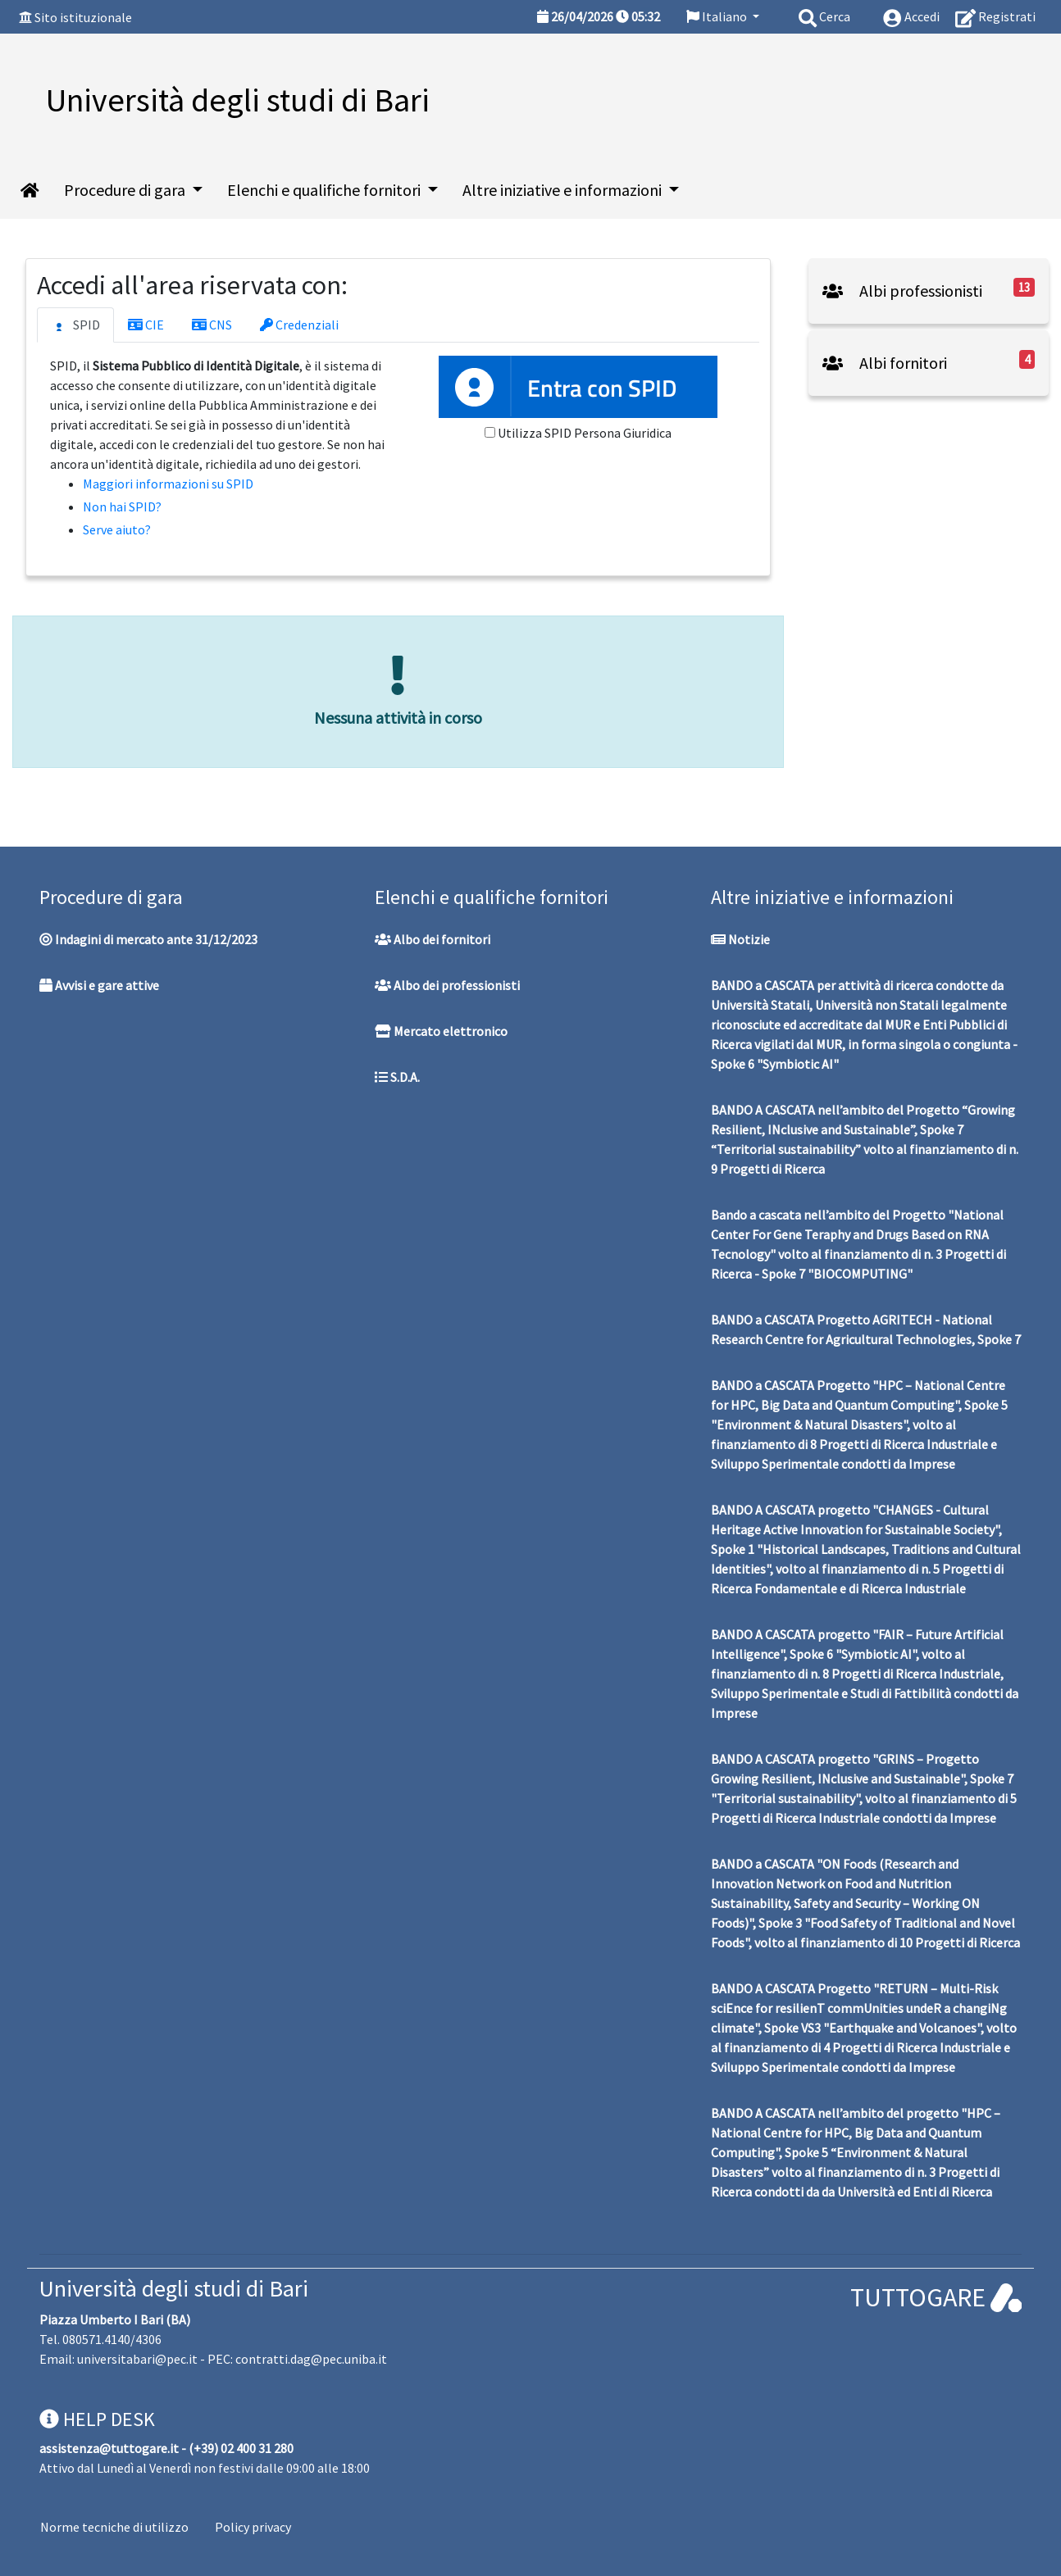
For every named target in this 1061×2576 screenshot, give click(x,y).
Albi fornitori (884, 362)
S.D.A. (397, 1077)
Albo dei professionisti (447, 985)
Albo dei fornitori (432, 939)
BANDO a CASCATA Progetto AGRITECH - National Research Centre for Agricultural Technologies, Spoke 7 (866, 1329)
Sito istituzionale (83, 17)
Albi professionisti (902, 290)
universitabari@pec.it (137, 2359)
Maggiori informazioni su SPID (168, 483)
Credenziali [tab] (299, 324)
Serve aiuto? (117, 529)
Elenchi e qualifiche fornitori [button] (325, 189)
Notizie (740, 939)
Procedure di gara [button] (126, 189)
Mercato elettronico (441, 1031)
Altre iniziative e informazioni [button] (563, 189)
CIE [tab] (146, 324)
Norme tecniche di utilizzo (114, 2527)
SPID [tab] (75, 325)
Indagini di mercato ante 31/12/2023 (148, 939)
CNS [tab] (212, 324)
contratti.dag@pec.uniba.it (311, 2359)
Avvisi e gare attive (99, 985)
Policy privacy (253, 2527)
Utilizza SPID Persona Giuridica (585, 433)
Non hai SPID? (122, 506)
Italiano (717, 16)
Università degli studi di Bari (173, 2288)
